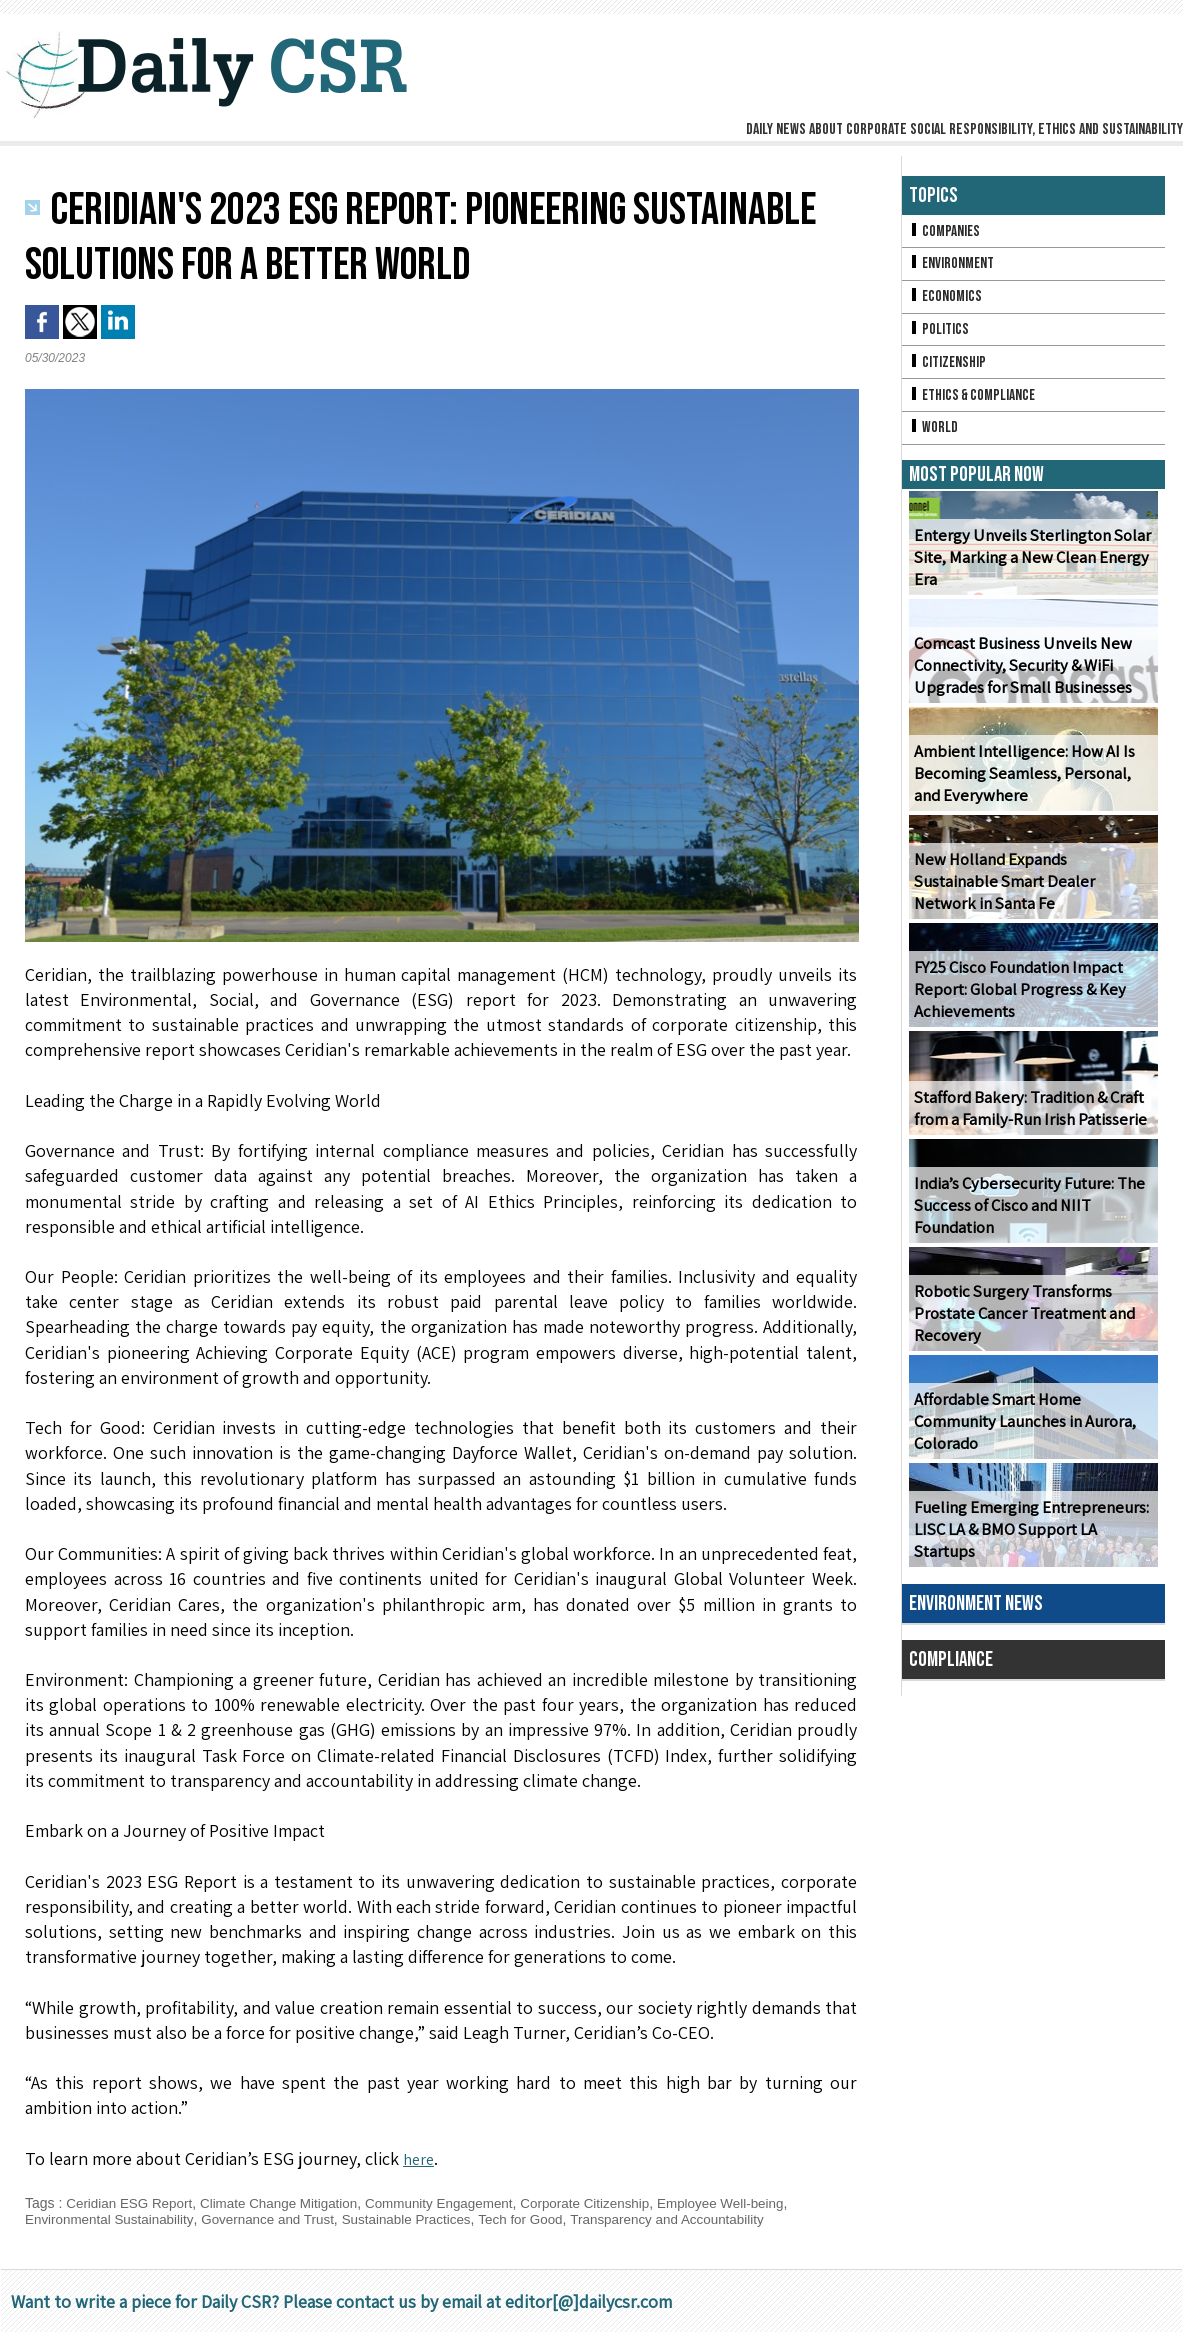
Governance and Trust (277, 2219)
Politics (940, 333)
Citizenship (949, 367)
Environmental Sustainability (112, 2219)
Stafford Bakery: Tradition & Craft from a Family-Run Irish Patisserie (1028, 1117)
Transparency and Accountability (693, 2219)
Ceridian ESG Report (132, 2203)
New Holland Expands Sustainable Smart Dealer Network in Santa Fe (1029, 901)
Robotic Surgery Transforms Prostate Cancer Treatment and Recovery (1022, 1322)
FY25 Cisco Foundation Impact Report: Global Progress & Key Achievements (1017, 998)
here (420, 2158)
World (934, 435)
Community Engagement (455, 2203)
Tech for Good (540, 2219)
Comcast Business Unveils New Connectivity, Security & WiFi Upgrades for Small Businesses (1019, 674)
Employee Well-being (748, 2203)
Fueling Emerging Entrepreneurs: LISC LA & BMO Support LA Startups (1032, 1549)
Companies (946, 231)
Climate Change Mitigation (288, 2203)
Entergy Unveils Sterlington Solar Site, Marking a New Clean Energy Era (1028, 566)
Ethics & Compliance (975, 401)
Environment (953, 265)
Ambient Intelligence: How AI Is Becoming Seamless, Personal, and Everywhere (1019, 782)
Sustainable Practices (421, 2219)
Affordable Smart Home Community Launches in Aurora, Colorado (1022, 1430)
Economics (947, 299)
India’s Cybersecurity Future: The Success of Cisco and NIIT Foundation (1023, 1214)
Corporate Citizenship (606, 2203)
